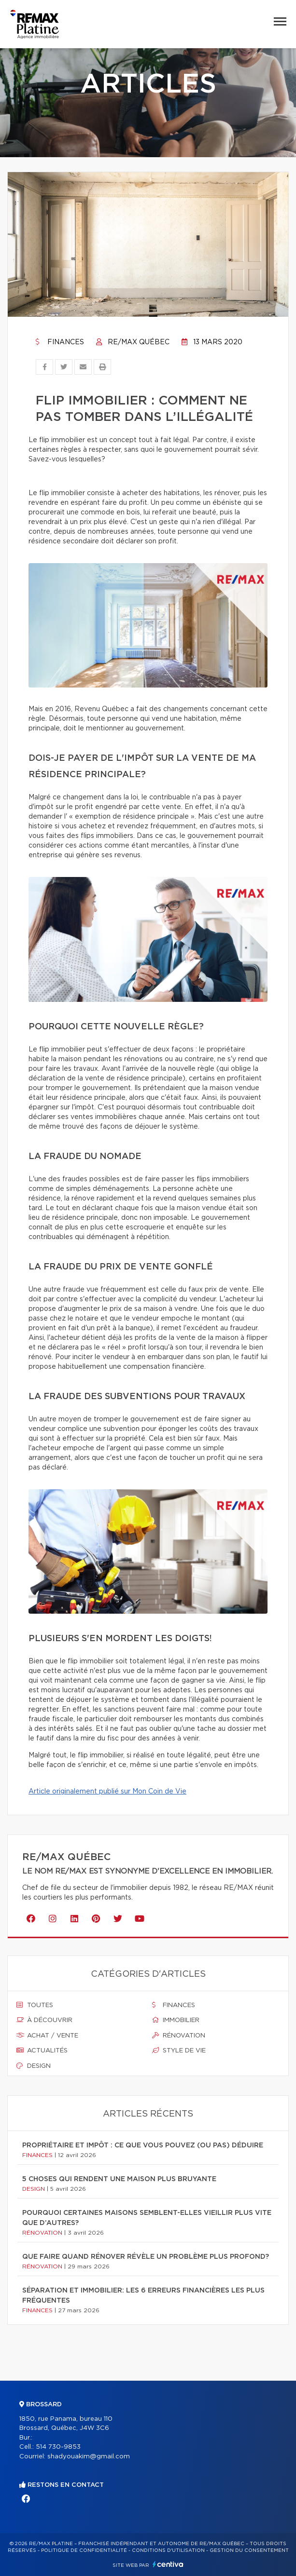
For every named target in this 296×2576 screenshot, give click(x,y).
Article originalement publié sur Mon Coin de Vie (107, 1791)
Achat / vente (47, 2035)
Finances (60, 342)
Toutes (34, 2005)
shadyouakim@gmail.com (88, 2457)
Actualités (42, 2050)
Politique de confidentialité (84, 2550)
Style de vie (179, 2050)
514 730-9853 (58, 2447)
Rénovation (178, 2035)
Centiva (168, 2564)
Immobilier (175, 2020)
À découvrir (44, 2020)
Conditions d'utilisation (168, 2550)
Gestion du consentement (249, 2550)
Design (33, 2066)
